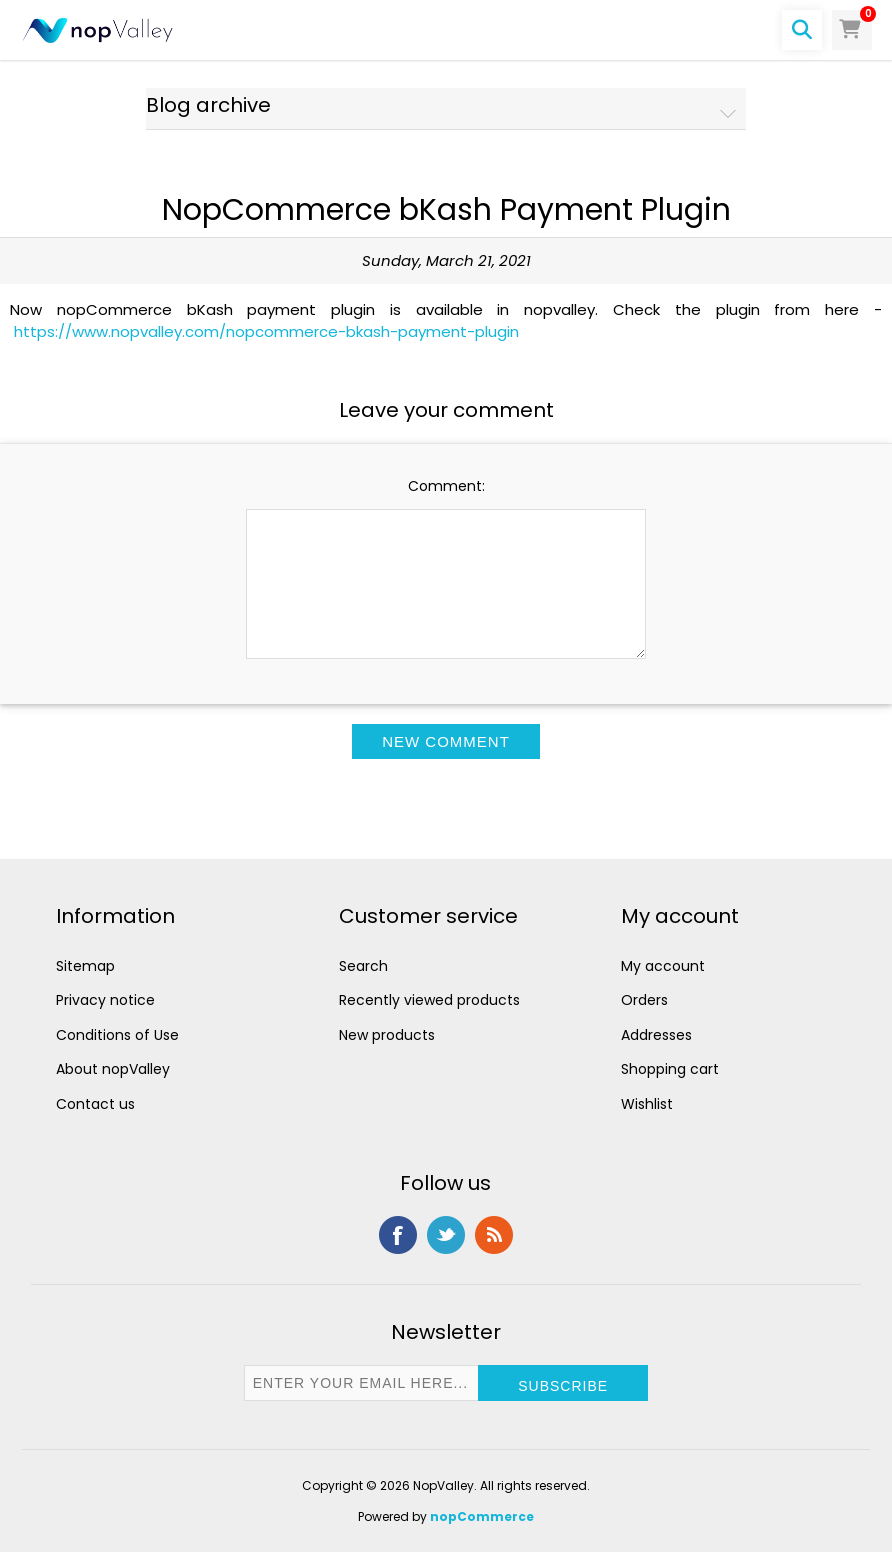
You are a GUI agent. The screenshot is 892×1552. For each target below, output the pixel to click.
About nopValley (113, 1069)
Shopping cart (670, 1069)
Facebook (398, 1235)
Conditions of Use (117, 1035)
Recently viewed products (429, 1000)
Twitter (446, 1235)
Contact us (95, 1104)
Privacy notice (105, 1000)
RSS (494, 1235)
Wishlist (647, 1104)
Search (363, 966)
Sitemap (85, 966)
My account (663, 966)
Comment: (446, 486)
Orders (644, 1000)
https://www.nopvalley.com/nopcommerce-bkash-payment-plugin (266, 331)
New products (387, 1035)
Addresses (656, 1035)
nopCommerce (482, 1516)
